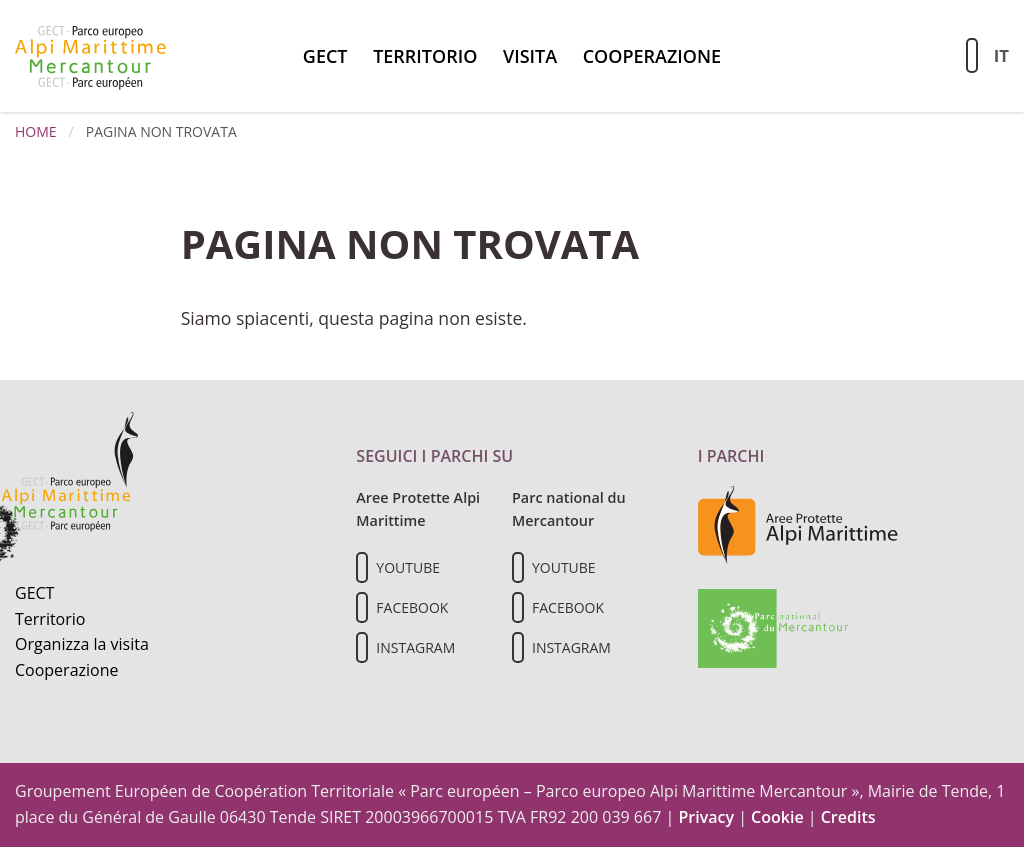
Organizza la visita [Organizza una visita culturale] (82, 644)
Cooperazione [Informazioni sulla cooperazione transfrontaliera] (67, 670)
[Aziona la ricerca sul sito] (972, 55)
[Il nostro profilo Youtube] (362, 567)
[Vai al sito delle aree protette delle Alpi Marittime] (798, 524)
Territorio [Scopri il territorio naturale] (50, 619)
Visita (530, 56)
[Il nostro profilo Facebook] (362, 607)
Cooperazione (652, 56)
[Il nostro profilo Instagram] (362, 647)
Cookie (777, 817)
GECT (325, 56)
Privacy (706, 817)
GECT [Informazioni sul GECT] (34, 593)
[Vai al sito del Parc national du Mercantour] (773, 627)
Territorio (425, 56)
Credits (848, 817)
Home (36, 131)
